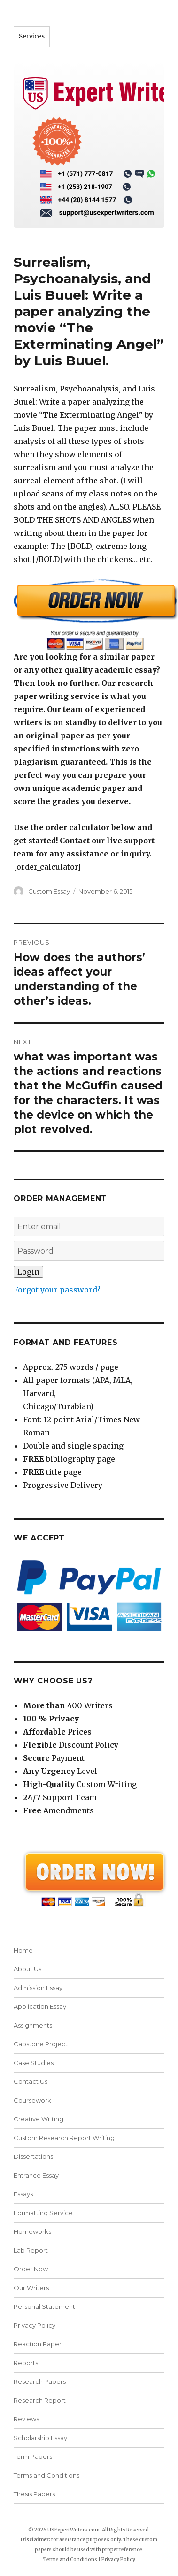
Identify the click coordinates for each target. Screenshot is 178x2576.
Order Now (31, 2269)
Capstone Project (41, 2044)
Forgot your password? (57, 1289)
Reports (26, 2362)
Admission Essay (38, 1987)
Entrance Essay (36, 2175)
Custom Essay (49, 891)
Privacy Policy (34, 2325)
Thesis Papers (34, 2494)
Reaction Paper (38, 2344)
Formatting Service (43, 2212)
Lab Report (31, 2250)
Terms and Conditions (46, 2475)
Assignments (33, 2025)
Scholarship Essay (40, 2437)
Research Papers (40, 2381)
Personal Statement (44, 2306)
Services (32, 36)
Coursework (32, 2100)
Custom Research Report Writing (64, 2137)
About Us (27, 1969)
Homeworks (32, 2231)
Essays (23, 2194)
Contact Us (30, 2081)
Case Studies (34, 2062)
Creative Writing (38, 2119)
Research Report (40, 2400)
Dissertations (33, 2156)
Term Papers (33, 2456)
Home (23, 1950)
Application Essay (40, 2006)
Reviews (26, 2419)
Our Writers (31, 2287)
